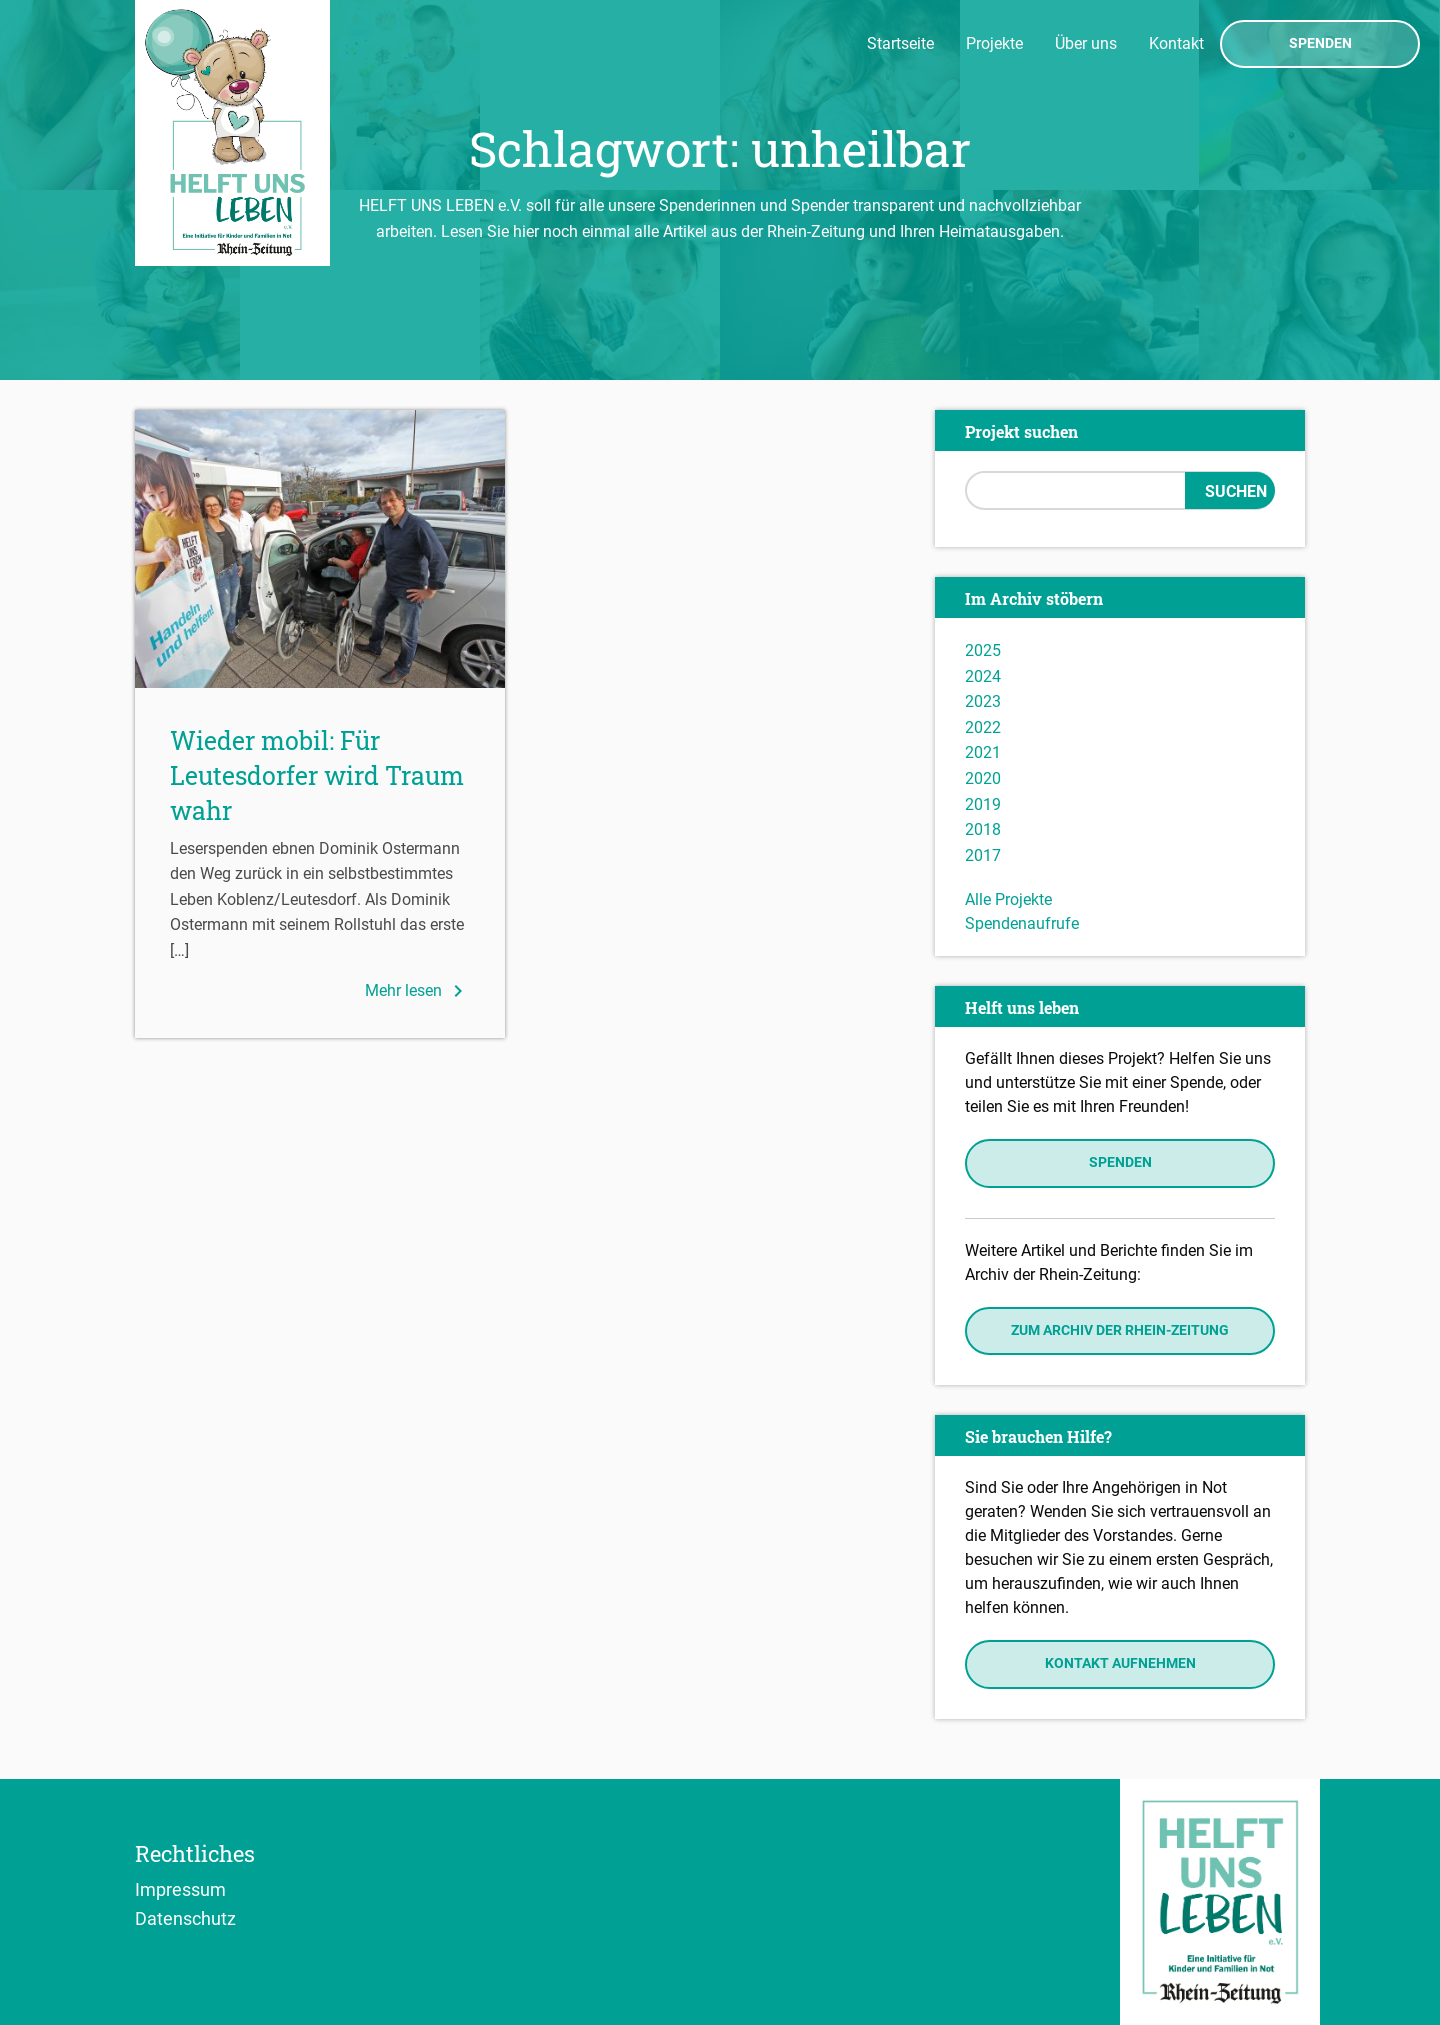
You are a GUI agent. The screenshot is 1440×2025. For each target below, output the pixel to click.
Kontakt (1176, 43)
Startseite (900, 43)
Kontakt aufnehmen (1120, 1663)
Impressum (180, 1889)
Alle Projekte (1008, 899)
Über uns (1086, 43)
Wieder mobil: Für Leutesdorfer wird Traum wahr (317, 775)
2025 (983, 650)
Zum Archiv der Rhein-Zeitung (1120, 1330)
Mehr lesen (417, 991)
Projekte (994, 43)
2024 (983, 676)
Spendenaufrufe (1022, 923)
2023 (983, 701)
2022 (983, 727)
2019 (983, 804)
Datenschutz (185, 1918)
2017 (983, 855)
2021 (983, 752)
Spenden (1320, 44)
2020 (983, 778)
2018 (983, 829)
